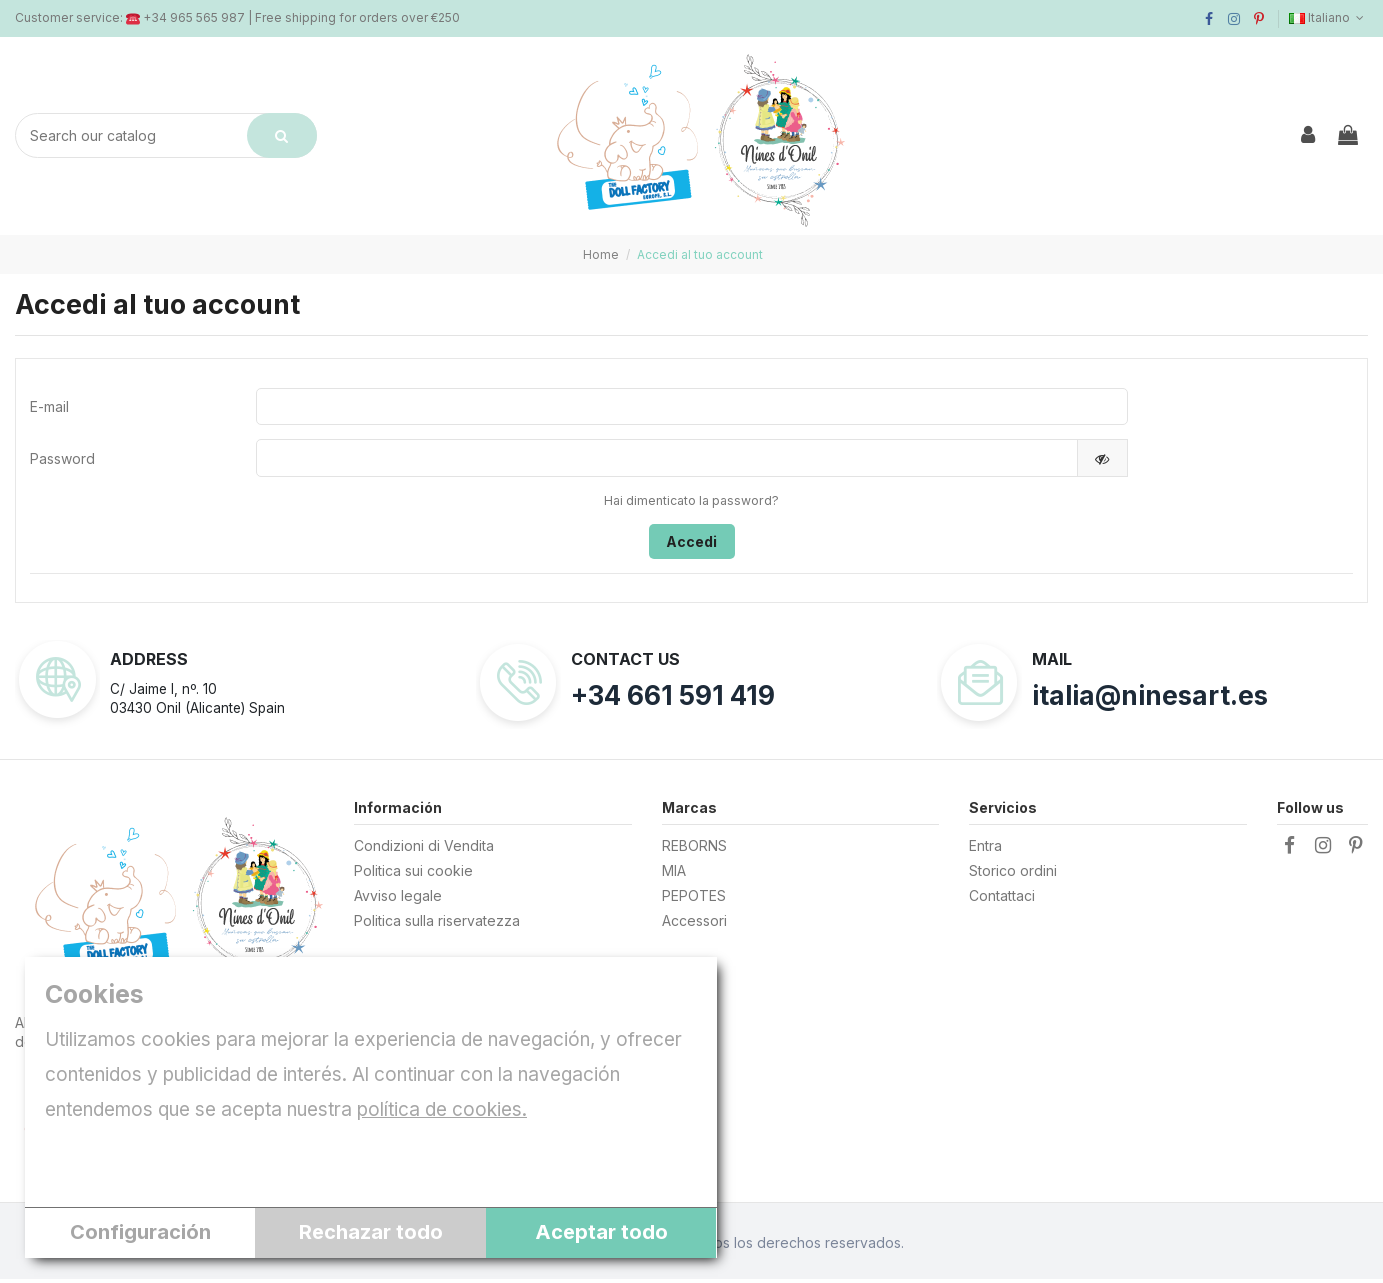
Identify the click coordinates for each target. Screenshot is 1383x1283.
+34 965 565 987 (194, 17)
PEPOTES (694, 899)
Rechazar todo (371, 1232)
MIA (674, 874)
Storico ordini (1013, 874)
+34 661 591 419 (673, 700)
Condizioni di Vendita (424, 849)
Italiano (1328, 17)
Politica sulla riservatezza (437, 924)
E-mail (49, 407)
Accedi (691, 545)
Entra (985, 849)
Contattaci (1002, 899)
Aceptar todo (601, 1232)
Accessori (694, 924)
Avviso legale (398, 899)
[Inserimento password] (667, 461)
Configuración (140, 1232)
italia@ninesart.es (1150, 700)
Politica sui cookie (413, 874)
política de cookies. (442, 1109)
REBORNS (694, 849)
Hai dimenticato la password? (691, 504)
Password (62, 461)
